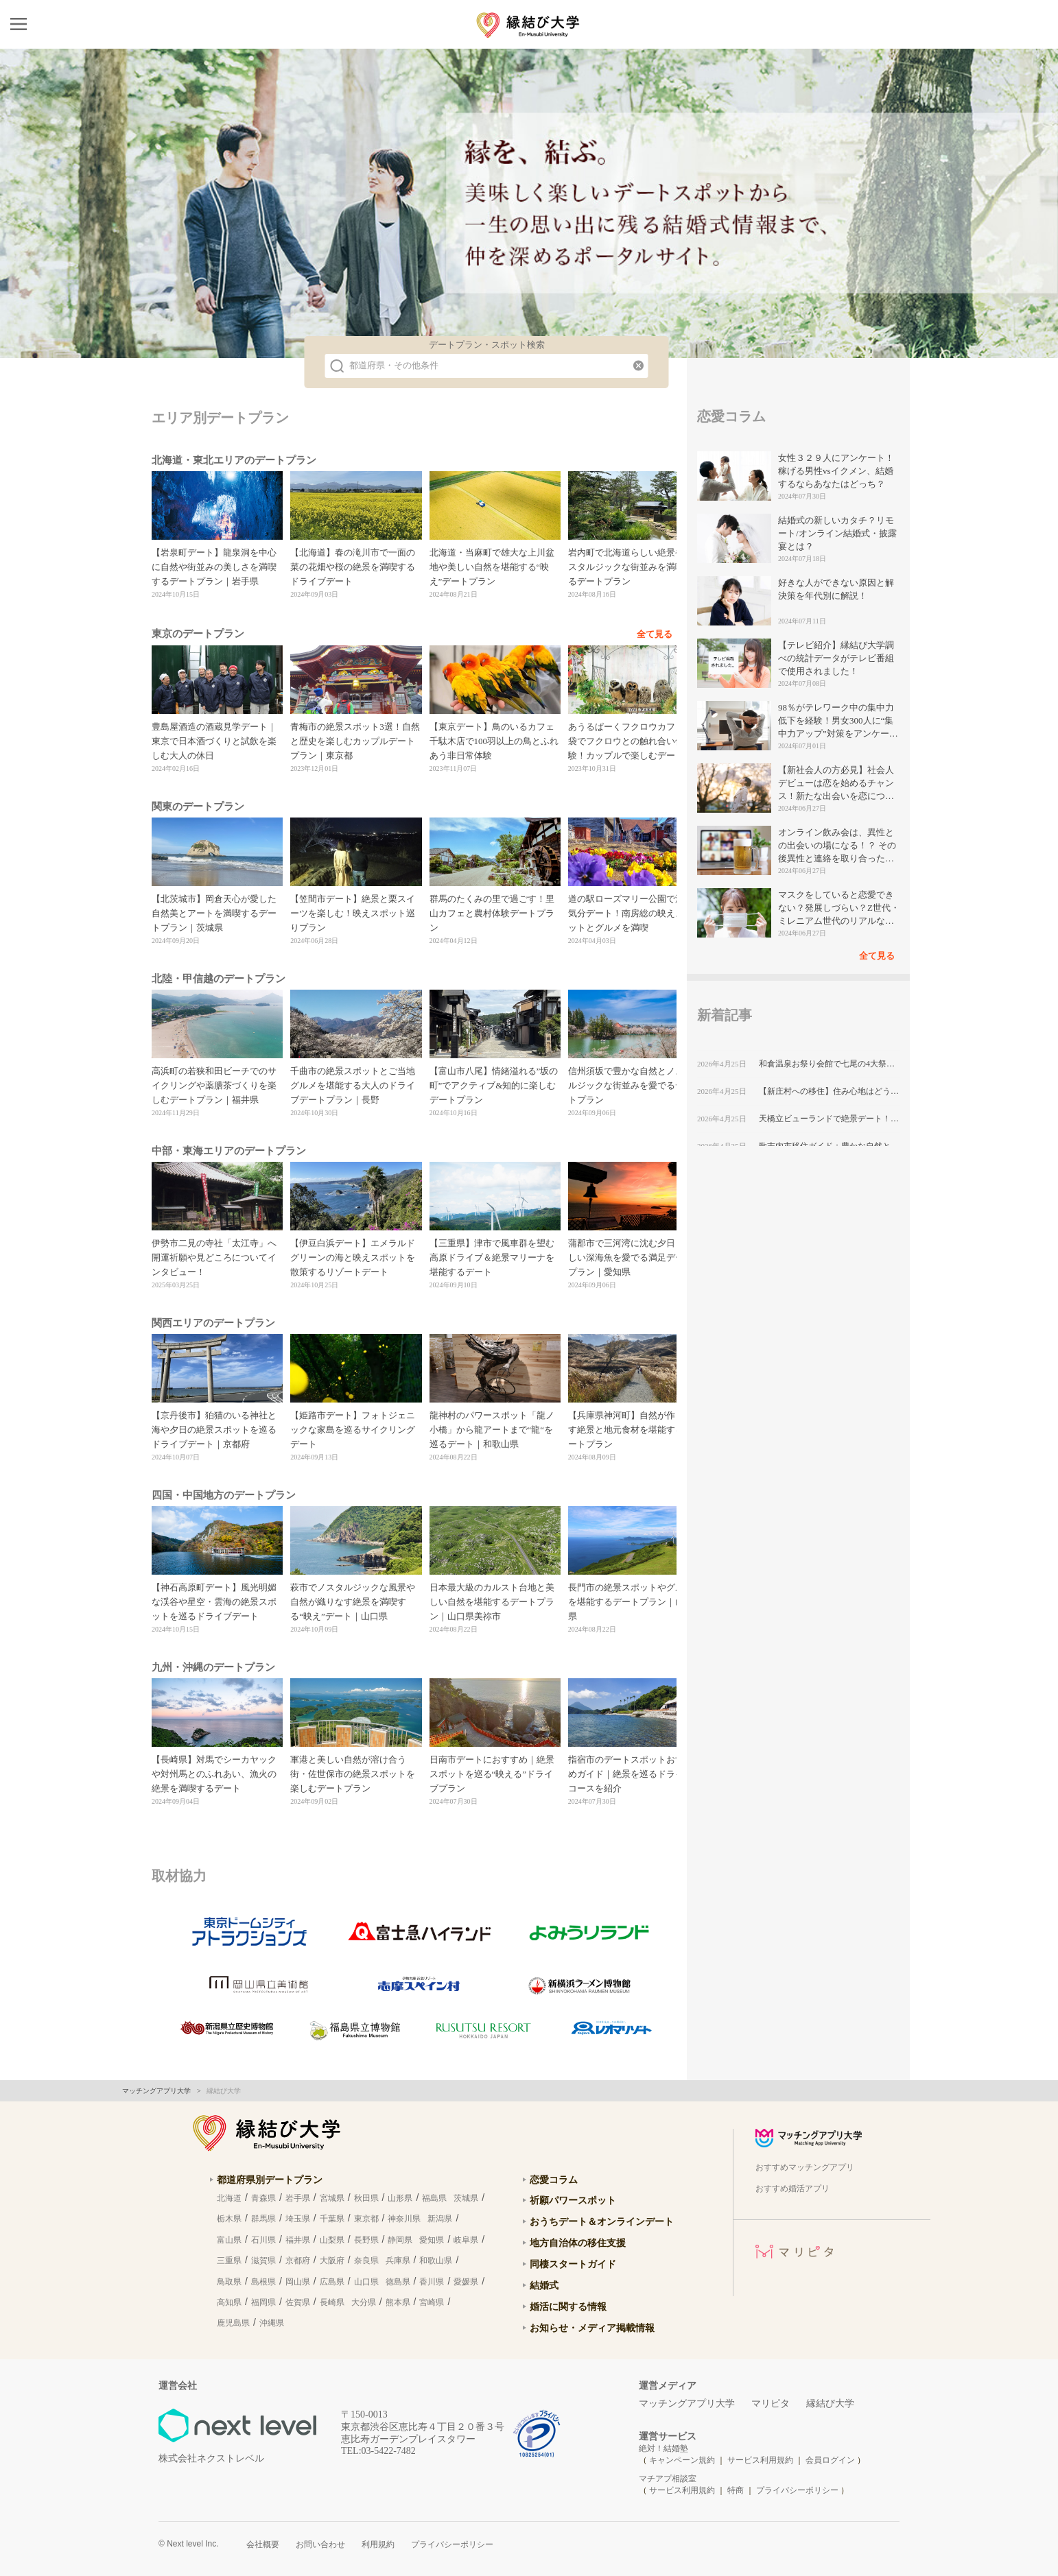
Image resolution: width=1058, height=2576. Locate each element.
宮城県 (332, 2198)
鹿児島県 (233, 2323)
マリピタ (770, 2403)
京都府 (297, 2260)
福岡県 (263, 2302)
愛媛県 (466, 2282)
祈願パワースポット (573, 2200)
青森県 (263, 2198)
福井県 (297, 2240)
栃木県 (229, 2218)
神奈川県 (404, 2218)
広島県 (332, 2282)
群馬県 (263, 2218)
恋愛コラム (554, 2179)
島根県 (263, 2282)
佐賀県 (297, 2302)
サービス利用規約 (761, 2460)
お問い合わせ (320, 2544)
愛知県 (431, 2240)
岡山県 (297, 2282)
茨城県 (466, 2198)
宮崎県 (431, 2302)
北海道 (229, 2198)
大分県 (363, 2302)
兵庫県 (398, 2260)
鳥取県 (229, 2282)
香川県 (431, 2282)
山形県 (400, 2198)
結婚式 (544, 2285)
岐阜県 (466, 2240)
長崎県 (332, 2302)
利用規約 (378, 2544)
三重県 (229, 2260)
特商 (735, 2490)
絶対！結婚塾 (663, 2448)
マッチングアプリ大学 (687, 2403)
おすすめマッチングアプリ (804, 2167)
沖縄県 (271, 2323)
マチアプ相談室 (667, 2478)
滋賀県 (263, 2260)
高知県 (229, 2302)
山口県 (366, 2282)
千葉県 (332, 2218)
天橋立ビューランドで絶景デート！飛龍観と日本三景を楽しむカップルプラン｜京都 (829, 1118)
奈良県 (366, 2260)
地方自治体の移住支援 (578, 2242)
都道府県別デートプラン (269, 2179)
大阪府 (332, 2260)
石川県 (263, 2240)
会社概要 (262, 2544)
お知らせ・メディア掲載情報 (592, 2327)
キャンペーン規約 (682, 2460)
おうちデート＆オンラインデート (602, 2221)
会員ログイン (830, 2460)
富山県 (229, 2240)
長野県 (366, 2240)
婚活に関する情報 (568, 2306)
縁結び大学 (830, 2403)
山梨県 (332, 2240)
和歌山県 (435, 2260)
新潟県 (439, 2218)
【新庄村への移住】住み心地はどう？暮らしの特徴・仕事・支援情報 (829, 1091)
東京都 (366, 2218)
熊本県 (398, 2302)
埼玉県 (297, 2218)
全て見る (654, 634)
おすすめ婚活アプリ (792, 2188)
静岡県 (400, 2240)
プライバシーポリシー (797, 2490)
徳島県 (398, 2282)
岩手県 (297, 2198)
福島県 (434, 2198)
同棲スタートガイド (573, 2263)
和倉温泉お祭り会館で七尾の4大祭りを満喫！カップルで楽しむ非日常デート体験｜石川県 (829, 1064)
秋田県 (366, 2198)
